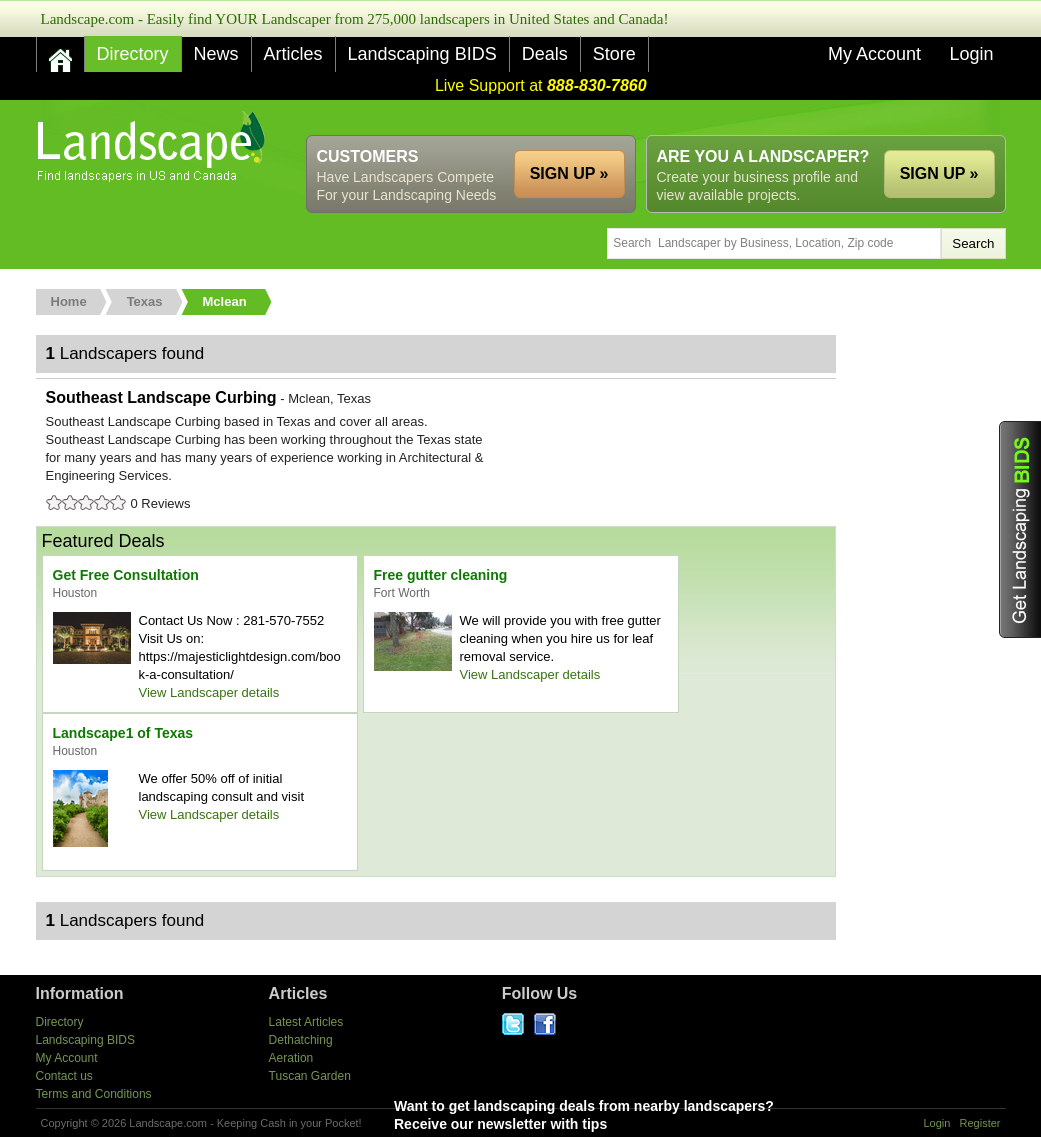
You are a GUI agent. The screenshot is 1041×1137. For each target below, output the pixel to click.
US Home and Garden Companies (153, 146)
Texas (145, 301)
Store (614, 54)
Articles (293, 54)
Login (971, 54)
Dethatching (301, 1040)
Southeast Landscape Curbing (436, 452)
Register (980, 1123)
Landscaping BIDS (422, 54)
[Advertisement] (642, 117)
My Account (874, 54)
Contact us (64, 1076)
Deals (545, 54)
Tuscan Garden (310, 1076)
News (216, 54)
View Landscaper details (209, 692)
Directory (133, 54)
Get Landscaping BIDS (1020, 529)
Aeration (291, 1058)
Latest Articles (306, 1022)
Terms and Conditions (94, 1094)
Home (69, 301)
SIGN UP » (939, 173)
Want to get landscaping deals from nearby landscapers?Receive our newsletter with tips (629, 1114)
